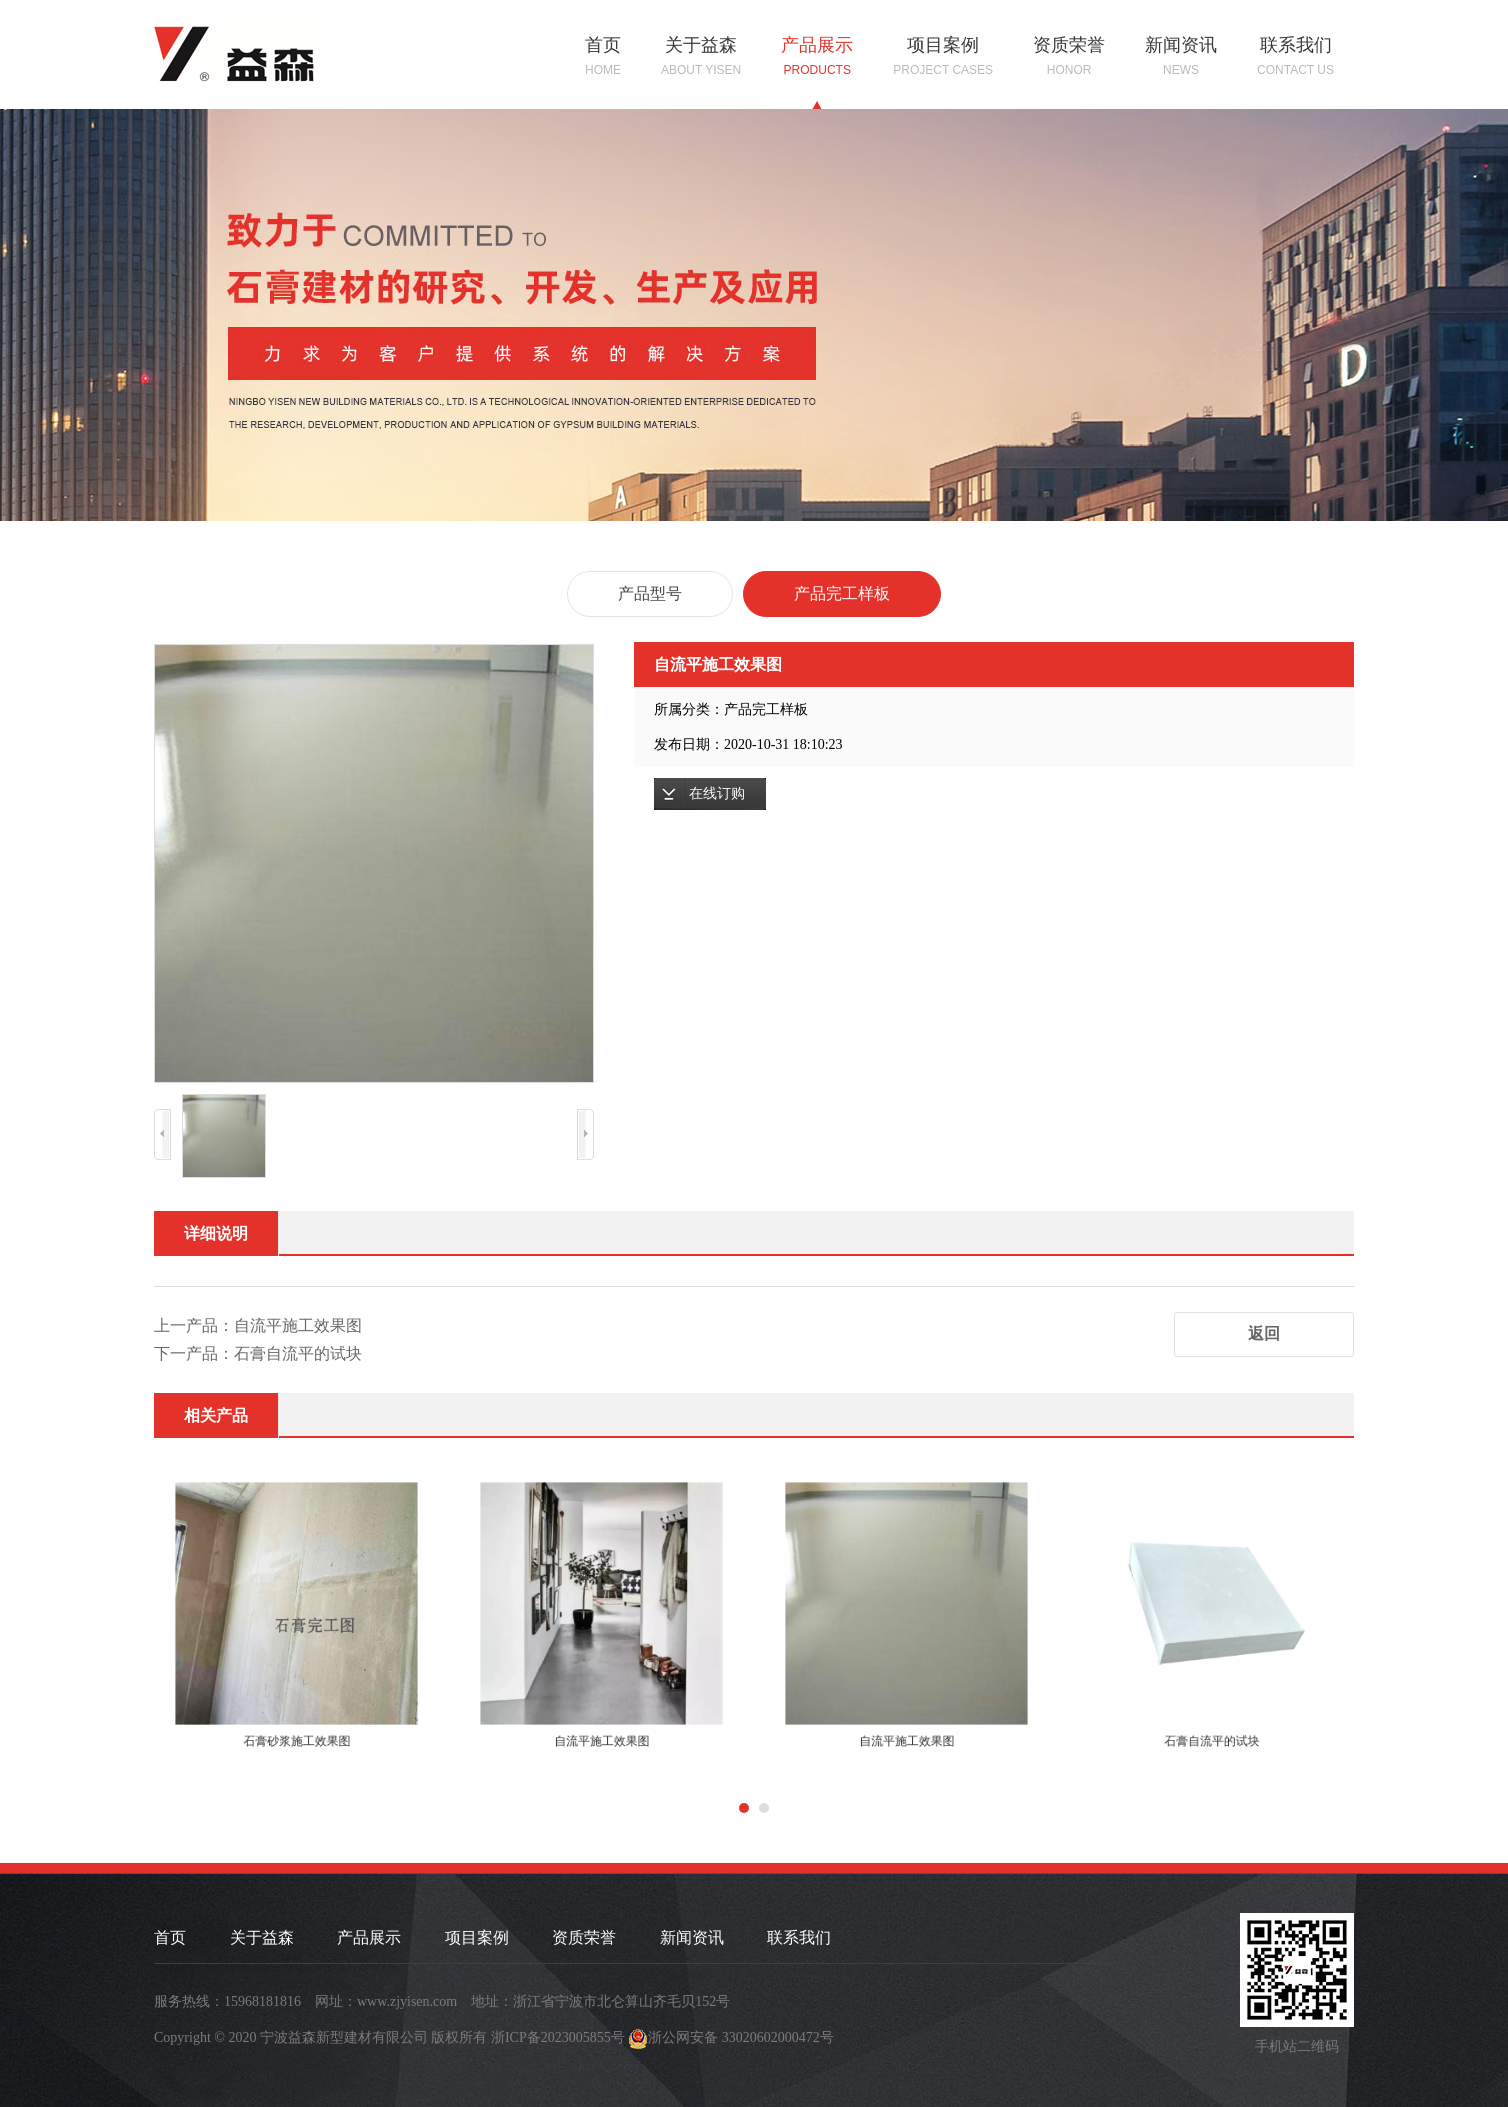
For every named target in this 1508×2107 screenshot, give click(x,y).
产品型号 (650, 593)
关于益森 (701, 57)
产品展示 (817, 57)
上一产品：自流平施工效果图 (258, 1325)
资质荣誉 (1069, 57)
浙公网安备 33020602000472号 (741, 2037)
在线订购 (717, 793)
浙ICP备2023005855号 (558, 2037)
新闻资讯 (1181, 57)
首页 (603, 57)
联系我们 (1295, 57)
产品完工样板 (842, 593)
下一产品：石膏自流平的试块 (258, 1353)
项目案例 (943, 57)
